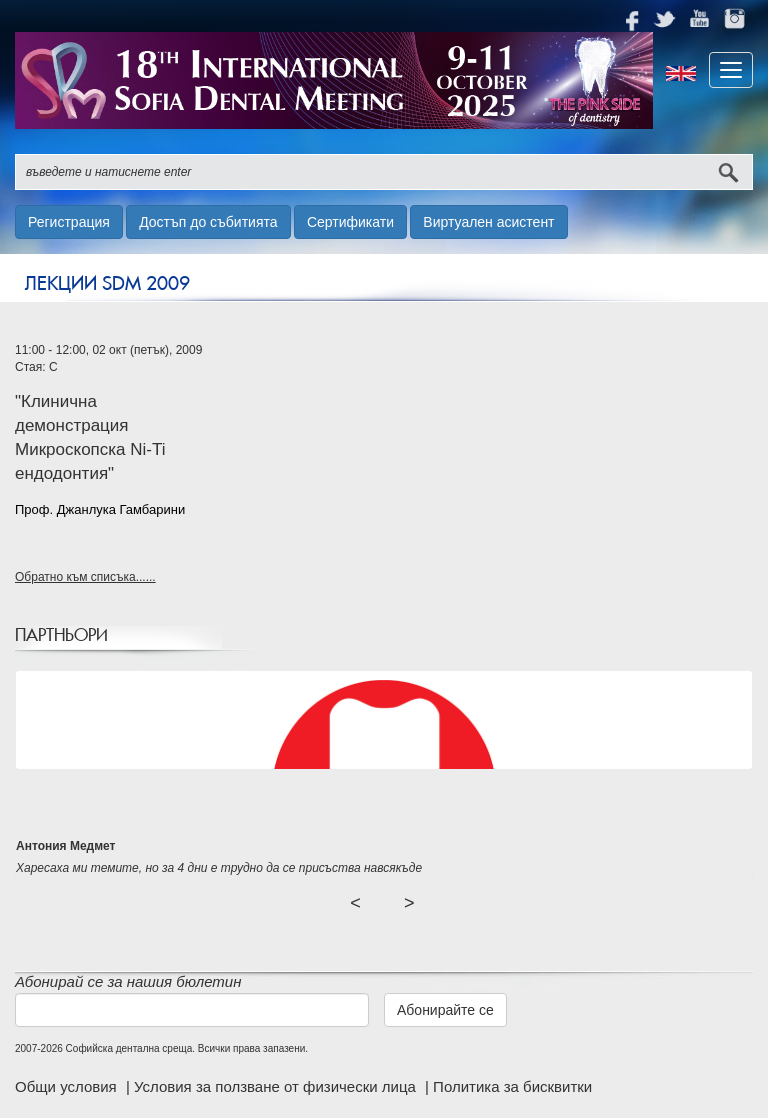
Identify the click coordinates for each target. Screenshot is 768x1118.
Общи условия (68, 1086)
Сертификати (350, 222)
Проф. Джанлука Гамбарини (100, 509)
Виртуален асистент (488, 222)
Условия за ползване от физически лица (277, 1086)
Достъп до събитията (208, 222)
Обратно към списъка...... (85, 577)
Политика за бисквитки (512, 1086)
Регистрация (69, 222)
